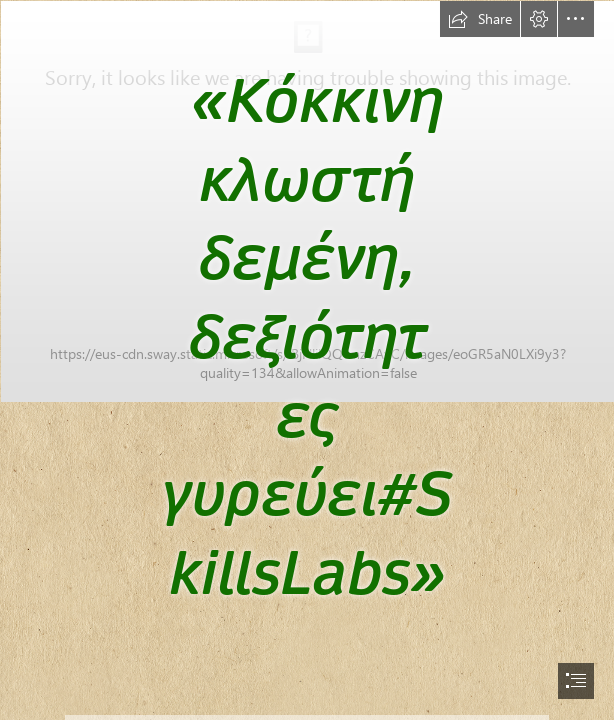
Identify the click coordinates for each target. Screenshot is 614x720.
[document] (307, 360)
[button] (480, 19)
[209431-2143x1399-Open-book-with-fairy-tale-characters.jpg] (307, 316)
